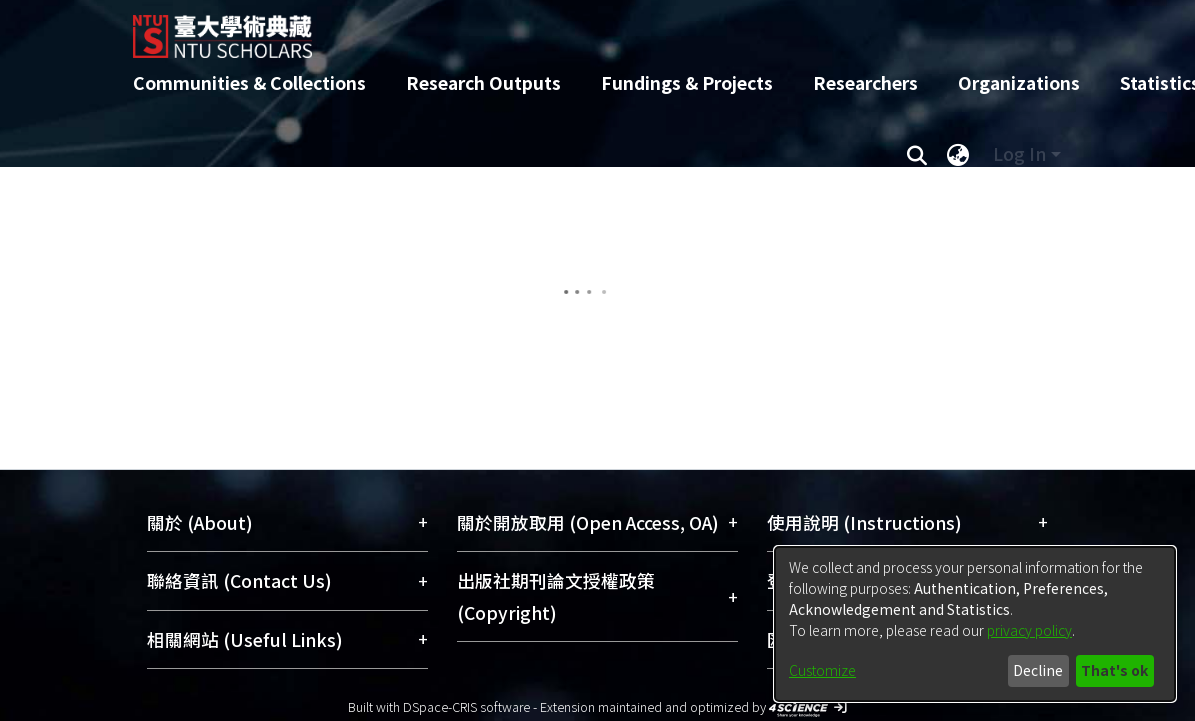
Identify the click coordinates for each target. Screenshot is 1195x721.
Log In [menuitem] (1019, 153)
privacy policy (1029, 630)
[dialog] (975, 624)
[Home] (580, 29)
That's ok (1114, 670)
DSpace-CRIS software (466, 706)
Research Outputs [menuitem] (483, 82)
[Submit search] (917, 154)
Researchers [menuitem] (865, 82)
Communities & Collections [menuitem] (249, 82)
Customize (822, 670)
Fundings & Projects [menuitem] (687, 82)
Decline (1038, 670)
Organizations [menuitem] (1019, 82)
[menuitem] (959, 154)
